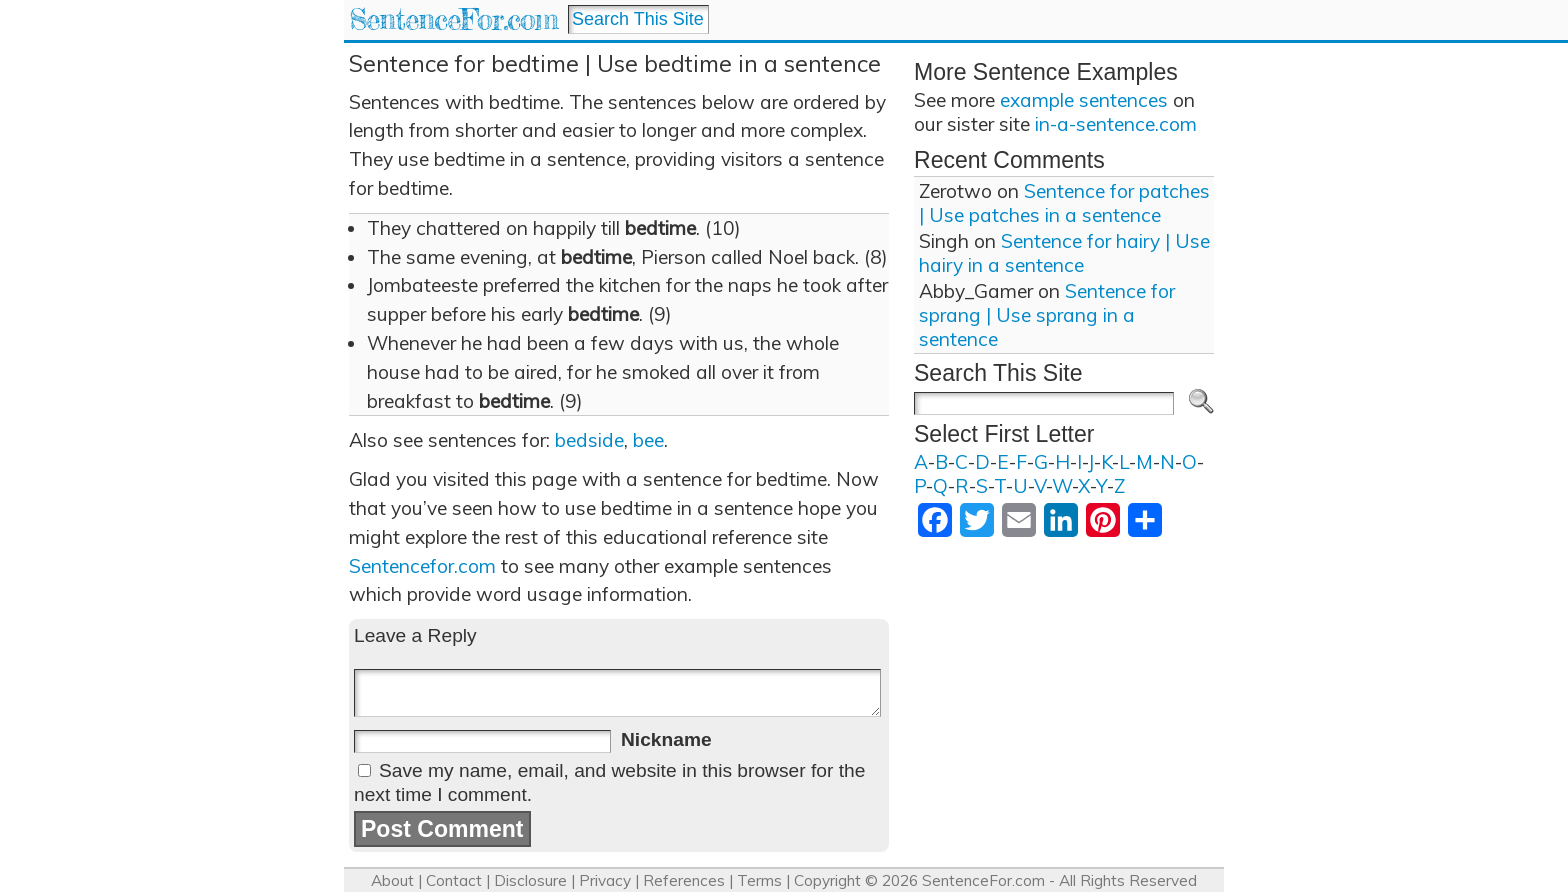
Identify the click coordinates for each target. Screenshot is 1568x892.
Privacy (605, 880)
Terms (759, 880)
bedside (589, 440)
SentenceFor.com (453, 19)
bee (648, 440)
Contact (454, 880)
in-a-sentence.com (1116, 124)
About (392, 880)
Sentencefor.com (422, 566)
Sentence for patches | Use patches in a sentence (1064, 203)
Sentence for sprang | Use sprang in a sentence (1047, 315)
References (684, 880)
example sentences (1084, 100)
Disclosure (530, 880)
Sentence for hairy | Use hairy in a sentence (1064, 253)
